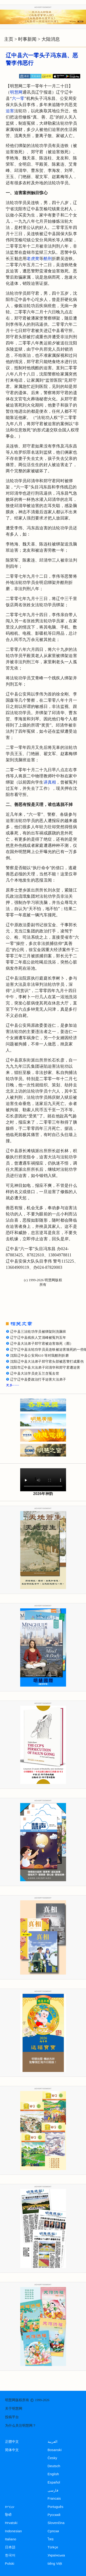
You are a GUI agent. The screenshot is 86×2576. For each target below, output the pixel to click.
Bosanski (55, 2450)
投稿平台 (12, 2417)
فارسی (53, 2490)
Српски (53, 2531)
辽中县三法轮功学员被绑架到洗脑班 (38, 1331)
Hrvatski (11, 2523)
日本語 (10, 2547)
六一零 (18, 98)
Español (54, 2482)
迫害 (10, 111)
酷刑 (48, 258)
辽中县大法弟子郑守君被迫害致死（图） (41, 1343)
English (53, 2474)
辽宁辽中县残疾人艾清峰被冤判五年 (38, 1337)
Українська (56, 2555)
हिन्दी (8, 2515)
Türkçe (53, 2547)
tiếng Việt (55, 2563)
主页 (8, 39)
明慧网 (16, 92)
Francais (54, 2498)
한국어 (10, 2555)
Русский (54, 2515)
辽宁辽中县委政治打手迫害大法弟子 (38, 1379)
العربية (53, 2441)
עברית (9, 2507)
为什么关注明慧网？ (20, 2425)
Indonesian (13, 2531)
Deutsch (54, 2466)
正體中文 (12, 2441)
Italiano (10, 2539)
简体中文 (12, 2450)
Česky (52, 2458)
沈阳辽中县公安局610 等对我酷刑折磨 (39, 1355)
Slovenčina (56, 2523)
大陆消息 (51, 39)
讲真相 (50, 782)
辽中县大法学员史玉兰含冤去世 (34, 1373)
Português (56, 2507)
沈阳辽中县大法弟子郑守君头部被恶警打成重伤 (47, 1361)
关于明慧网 (13, 2408)
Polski (9, 2563)
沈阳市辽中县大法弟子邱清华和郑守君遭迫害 (45, 1367)
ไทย (51, 2539)
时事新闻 (27, 39)
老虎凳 (33, 258)
